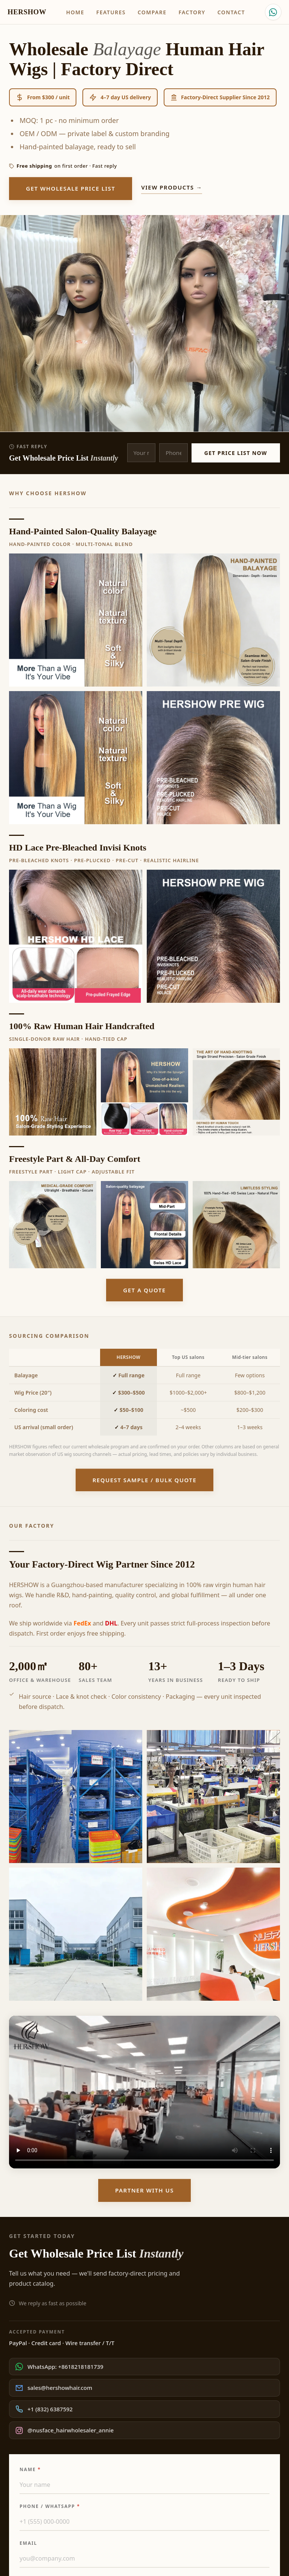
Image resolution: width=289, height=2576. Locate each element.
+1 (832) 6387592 (44, 2409)
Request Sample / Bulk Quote (145, 1480)
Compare (152, 12)
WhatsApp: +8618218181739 (59, 2366)
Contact (231, 12)
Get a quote (144, 1290)
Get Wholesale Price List (70, 188)
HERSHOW (27, 12)
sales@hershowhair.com (53, 2387)
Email (28, 2543)
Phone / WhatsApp (50, 2506)
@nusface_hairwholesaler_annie (64, 2430)
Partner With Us (144, 2190)
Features (111, 12)
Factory (191, 12)
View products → (171, 187)
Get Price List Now (235, 452)
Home (75, 12)
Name (30, 2469)
